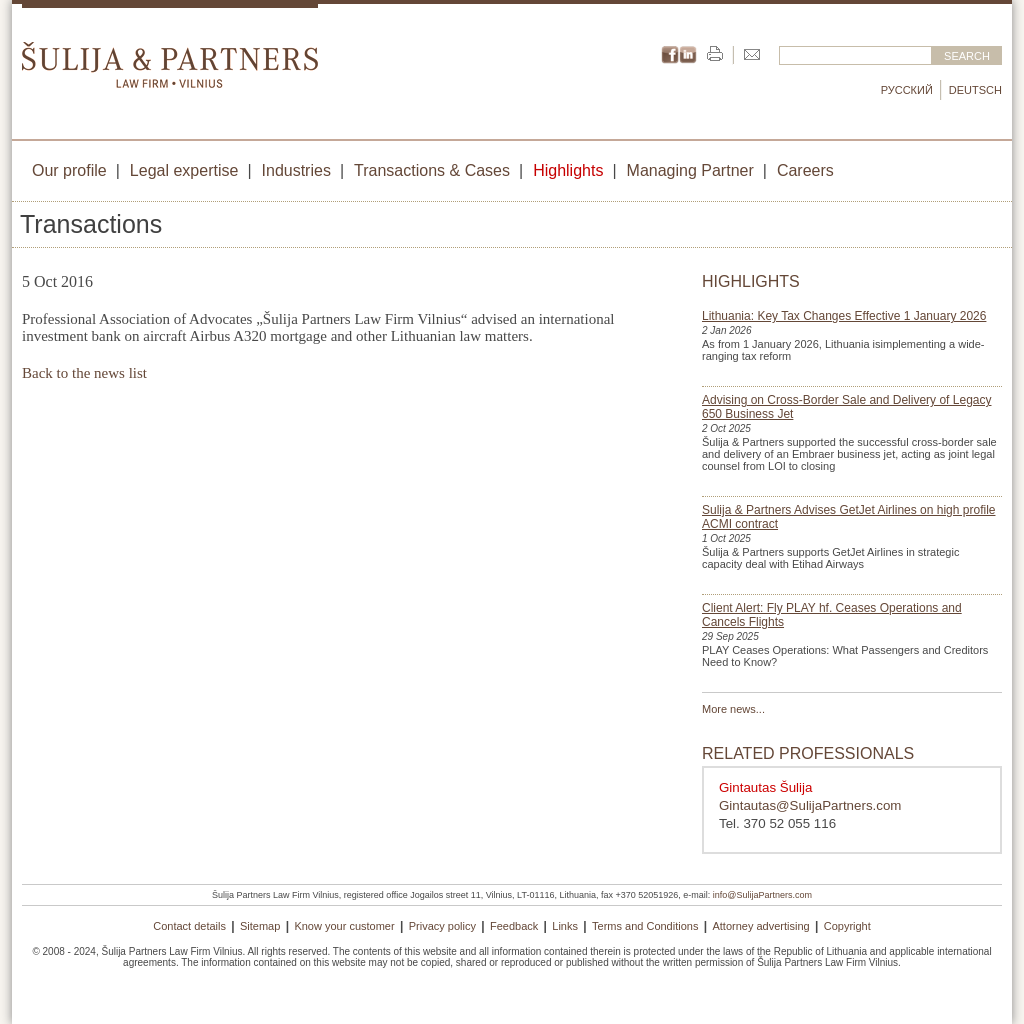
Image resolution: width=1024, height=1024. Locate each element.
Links (565, 926)
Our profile (69, 170)
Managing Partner (690, 170)
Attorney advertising (760, 926)
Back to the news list (84, 373)
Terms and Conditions (645, 926)
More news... (733, 709)
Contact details (189, 926)
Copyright (847, 926)
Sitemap (260, 926)
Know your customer (344, 926)
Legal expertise (184, 170)
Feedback (514, 926)
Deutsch (975, 90)
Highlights (568, 170)
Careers (805, 170)
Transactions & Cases (432, 170)
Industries (296, 170)
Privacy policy (442, 926)
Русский (907, 90)
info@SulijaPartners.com (762, 895)
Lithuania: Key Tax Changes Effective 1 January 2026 (844, 316)
